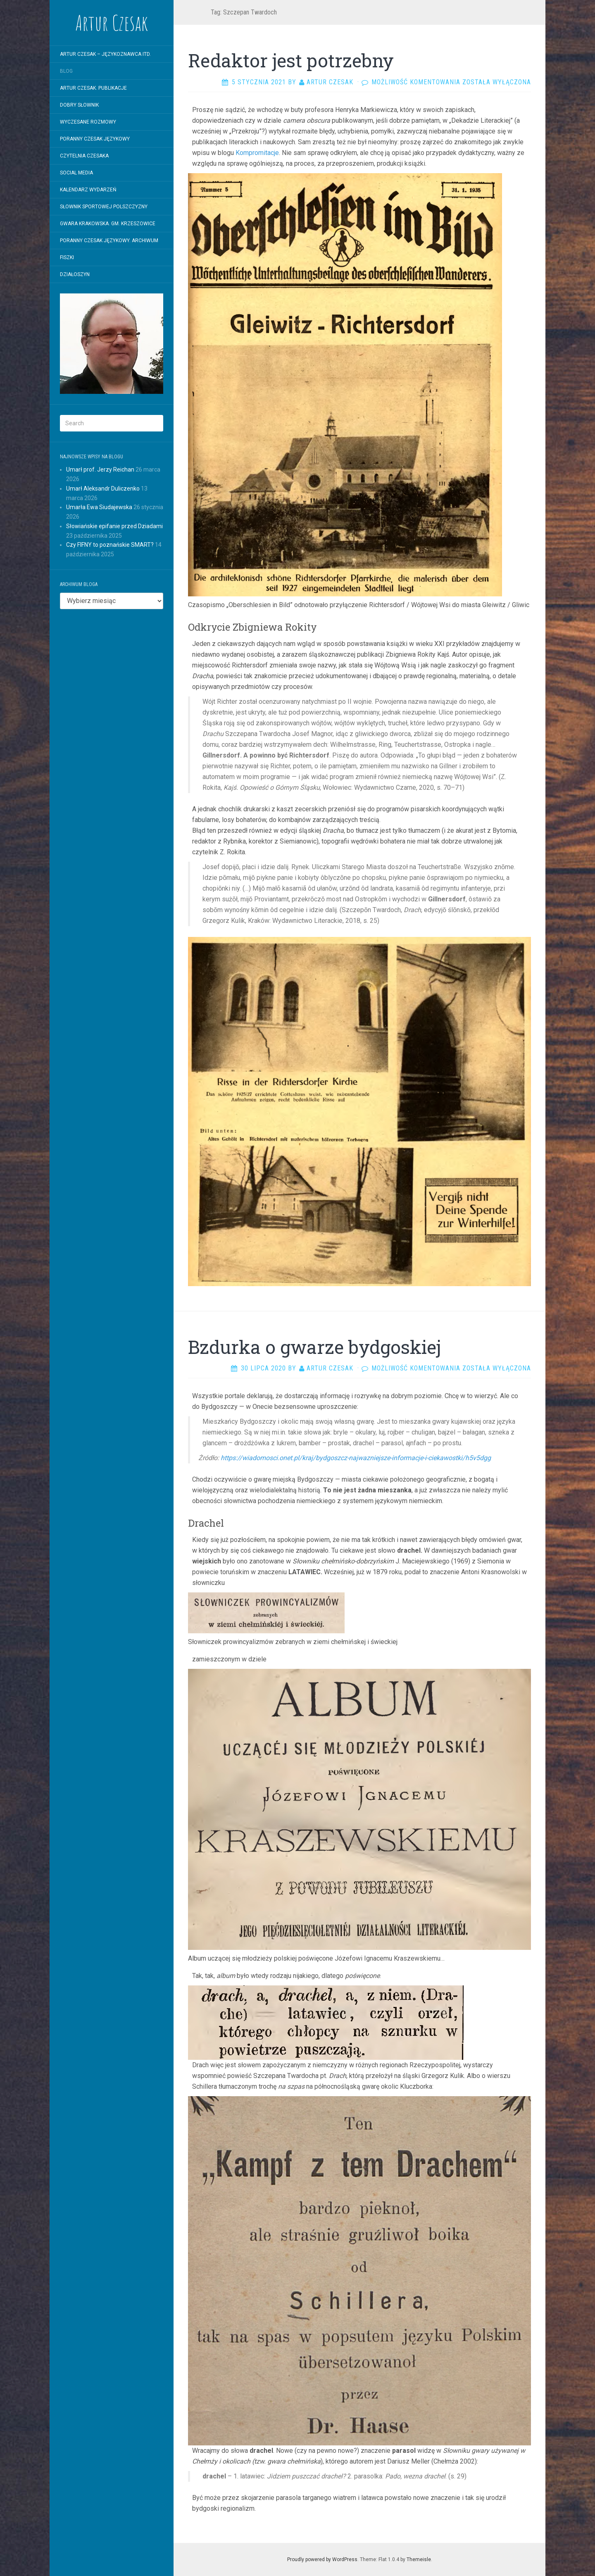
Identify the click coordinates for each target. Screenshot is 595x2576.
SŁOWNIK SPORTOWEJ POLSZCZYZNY (104, 207)
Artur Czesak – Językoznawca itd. (105, 54)
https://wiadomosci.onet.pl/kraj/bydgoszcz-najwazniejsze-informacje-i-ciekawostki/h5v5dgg (356, 1458)
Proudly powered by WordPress (322, 2559)
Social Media (76, 173)
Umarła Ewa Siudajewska (99, 507)
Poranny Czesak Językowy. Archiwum (109, 240)
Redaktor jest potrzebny (291, 60)
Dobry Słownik (79, 105)
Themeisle (419, 2559)
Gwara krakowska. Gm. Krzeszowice (107, 223)
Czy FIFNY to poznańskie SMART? (110, 544)
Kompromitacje (257, 153)
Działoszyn (75, 274)
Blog (66, 71)
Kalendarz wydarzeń (88, 190)
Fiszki (67, 257)
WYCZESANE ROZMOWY (88, 122)
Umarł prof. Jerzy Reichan (100, 469)
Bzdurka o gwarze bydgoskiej (314, 1347)
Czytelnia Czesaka (84, 156)
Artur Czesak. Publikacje (93, 88)
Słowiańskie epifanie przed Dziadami (114, 526)
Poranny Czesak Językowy (95, 139)
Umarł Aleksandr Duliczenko (103, 488)
